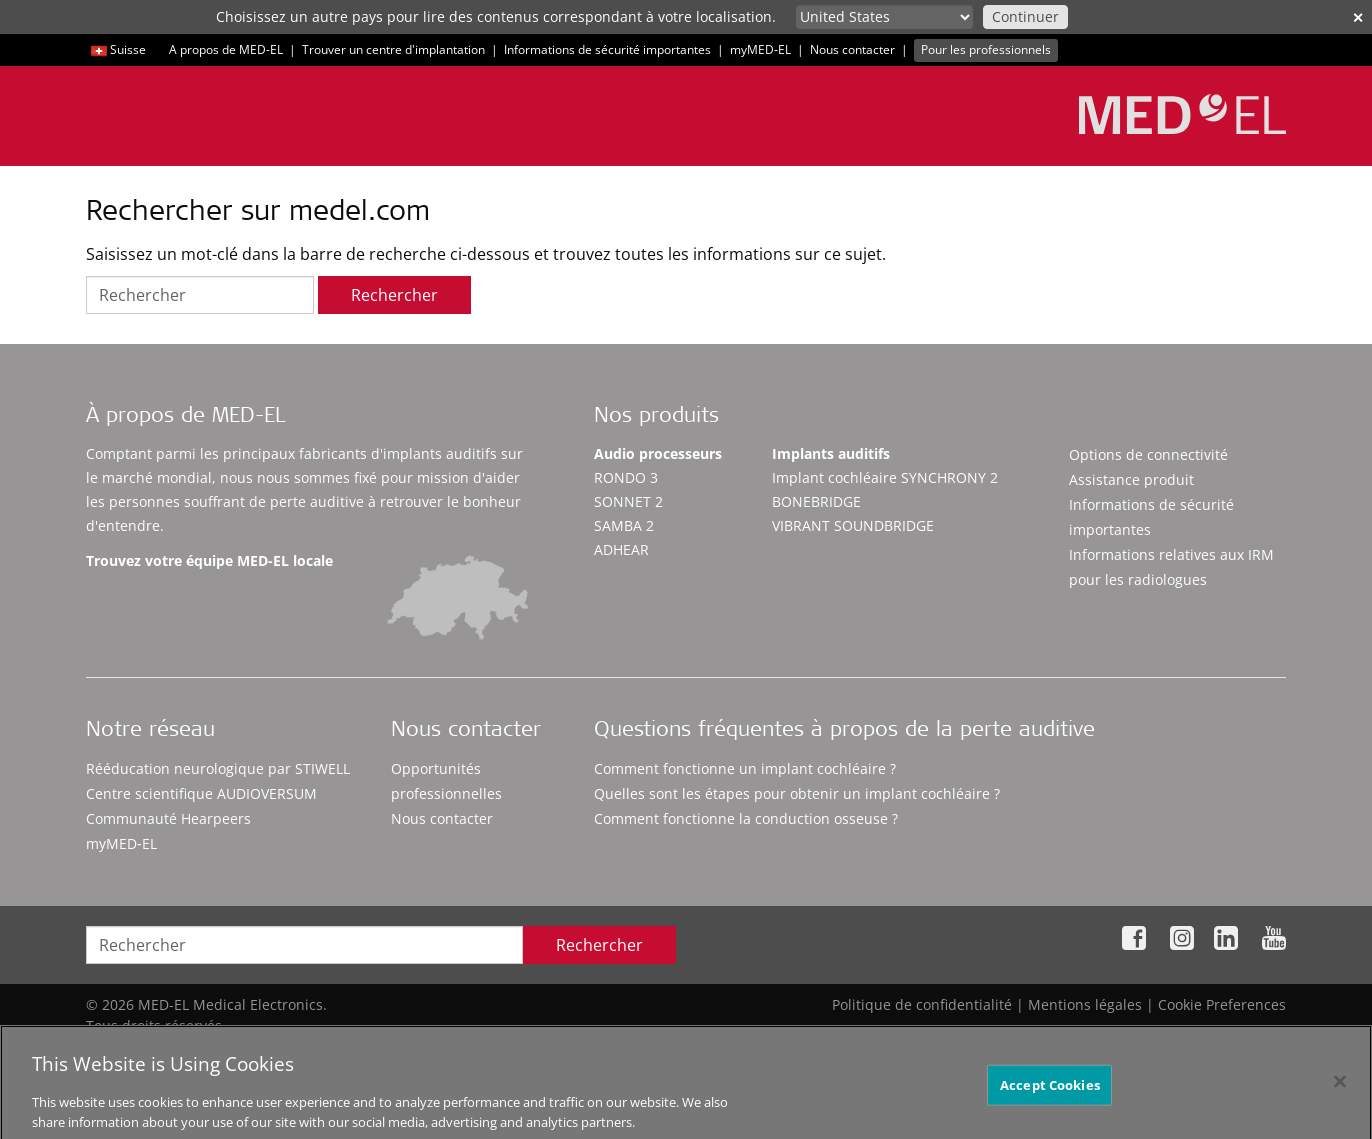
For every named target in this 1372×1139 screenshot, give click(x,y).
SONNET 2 (628, 501)
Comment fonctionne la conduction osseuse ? (746, 818)
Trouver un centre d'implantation (393, 49)
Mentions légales (1085, 1004)
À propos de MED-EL (185, 417)
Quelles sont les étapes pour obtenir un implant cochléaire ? (797, 793)
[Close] (1340, 1091)
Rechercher (394, 295)
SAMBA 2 (624, 525)
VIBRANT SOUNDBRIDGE (853, 525)
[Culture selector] (884, 17)
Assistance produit (1131, 479)
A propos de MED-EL (226, 49)
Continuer (1025, 16)
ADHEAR (621, 549)
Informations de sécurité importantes (607, 49)
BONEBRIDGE (816, 501)
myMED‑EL (760, 49)
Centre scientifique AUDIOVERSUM (201, 793)
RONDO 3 (626, 477)
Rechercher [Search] (599, 945)
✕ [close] (1358, 17)
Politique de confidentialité (922, 1004)
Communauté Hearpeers (168, 818)
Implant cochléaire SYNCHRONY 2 (885, 477)
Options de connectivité (1148, 454)
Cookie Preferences (1222, 1004)
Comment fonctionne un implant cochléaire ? (745, 768)
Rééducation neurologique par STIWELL (218, 768)
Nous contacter (852, 49)
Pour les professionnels (986, 49)
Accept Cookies (1050, 1094)
